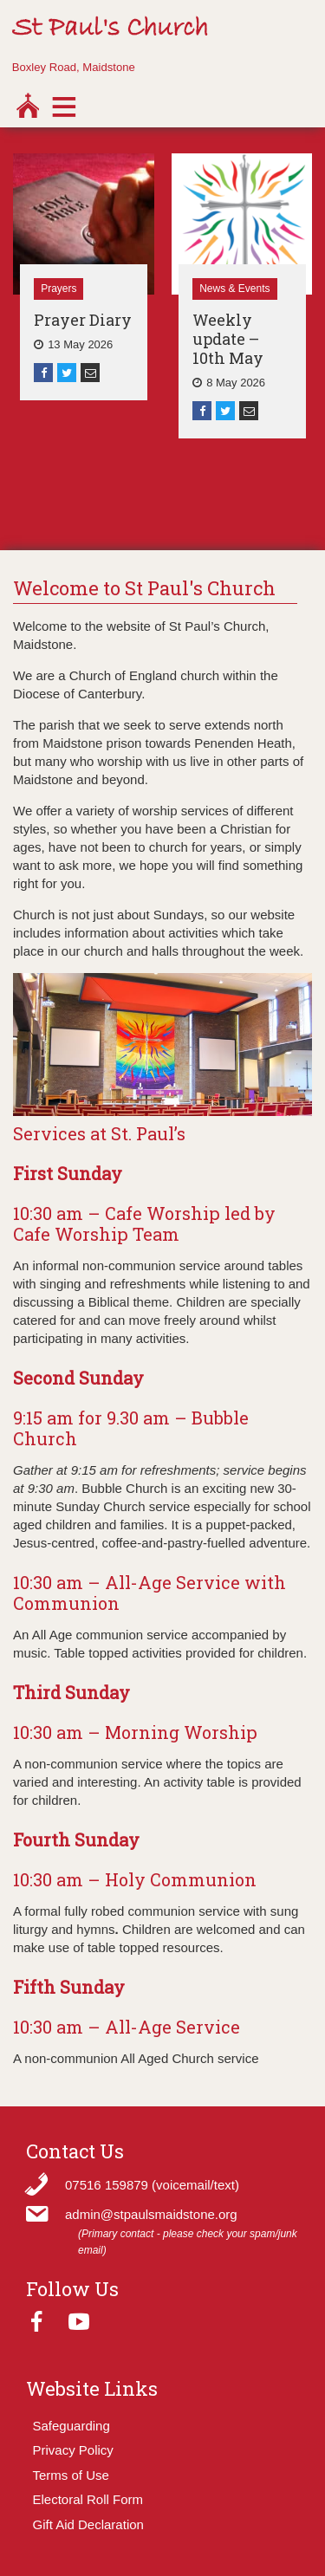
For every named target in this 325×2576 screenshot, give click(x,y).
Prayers (58, 288)
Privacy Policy (73, 2450)
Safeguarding (71, 2425)
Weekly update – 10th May (227, 338)
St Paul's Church (110, 28)
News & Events (234, 288)
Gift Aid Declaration (88, 2524)
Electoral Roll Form (88, 2499)
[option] (83, 276)
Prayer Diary (83, 319)
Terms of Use (71, 2475)
